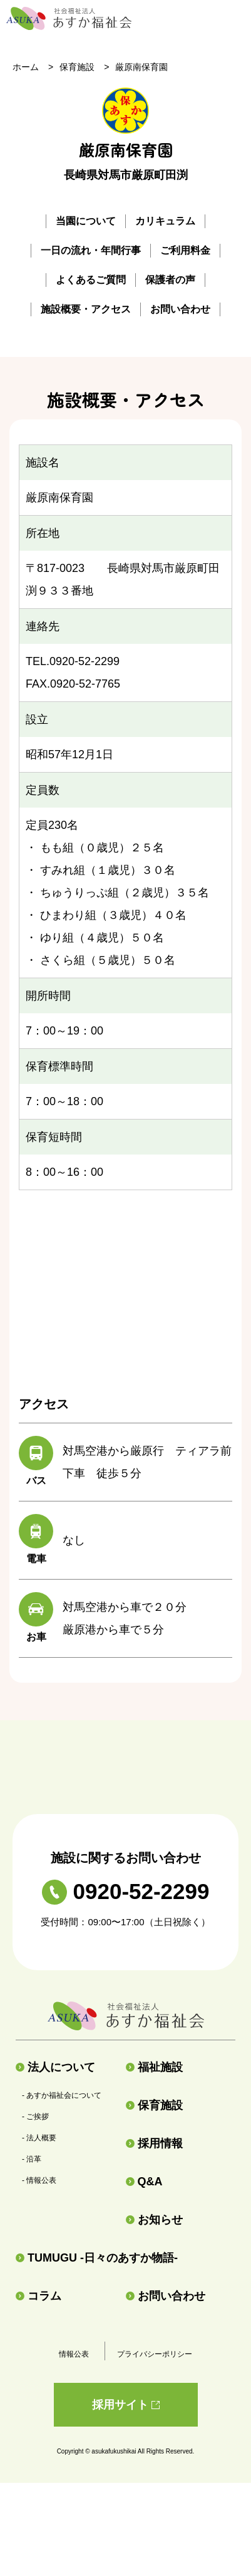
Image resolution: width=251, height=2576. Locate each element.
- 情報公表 (39, 2180)
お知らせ (154, 2219)
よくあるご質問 (91, 279)
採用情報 (154, 2143)
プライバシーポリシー (154, 2354)
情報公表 (74, 2354)
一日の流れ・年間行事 (91, 250)
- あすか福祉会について (61, 2095)
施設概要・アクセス (86, 309)
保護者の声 (170, 279)
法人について (55, 2067)
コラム (38, 2296)
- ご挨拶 (35, 2116)
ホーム (26, 67)
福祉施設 (154, 2067)
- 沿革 (31, 2159)
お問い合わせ (180, 309)
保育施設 (77, 67)
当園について (86, 221)
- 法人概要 (39, 2137)
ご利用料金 (185, 250)
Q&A (144, 2181)
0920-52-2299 (126, 1891)
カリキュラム (165, 221)
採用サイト (126, 2404)
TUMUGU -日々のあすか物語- (97, 2258)
